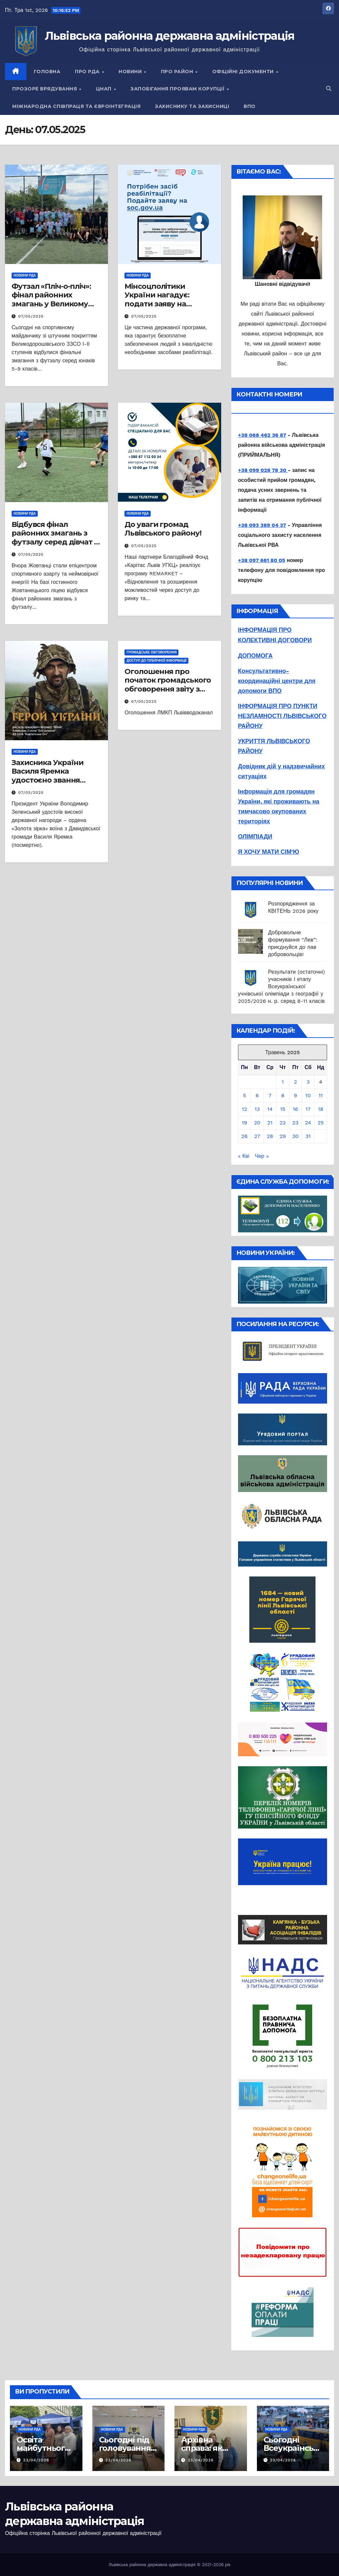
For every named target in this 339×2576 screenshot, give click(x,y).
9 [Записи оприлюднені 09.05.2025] (295, 1095)
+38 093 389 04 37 (262, 525)
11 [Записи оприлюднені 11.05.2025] (320, 1095)
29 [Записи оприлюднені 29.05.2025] (282, 1136)
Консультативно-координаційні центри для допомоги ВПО (276, 680)
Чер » (262, 1156)
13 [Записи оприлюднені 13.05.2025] (257, 1109)
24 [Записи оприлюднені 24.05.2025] (308, 1122)
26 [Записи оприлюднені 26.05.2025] (244, 1136)
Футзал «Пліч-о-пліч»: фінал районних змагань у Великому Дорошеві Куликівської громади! (55, 304)
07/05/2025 (31, 316)
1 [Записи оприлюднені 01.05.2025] (283, 1082)
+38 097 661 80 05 (261, 560)
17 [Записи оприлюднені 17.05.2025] (308, 1109)
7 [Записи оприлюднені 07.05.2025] (269, 1095)
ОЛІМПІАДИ (255, 836)
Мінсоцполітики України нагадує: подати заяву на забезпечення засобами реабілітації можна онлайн (165, 308)
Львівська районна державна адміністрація (170, 36)
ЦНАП (104, 89)
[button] (328, 88)
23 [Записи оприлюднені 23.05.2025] (295, 1122)
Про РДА (88, 72)
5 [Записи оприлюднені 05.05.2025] (244, 1095)
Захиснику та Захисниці (192, 106)
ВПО (250, 106)
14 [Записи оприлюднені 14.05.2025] (269, 1109)
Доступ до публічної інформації (156, 660)
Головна (47, 72)
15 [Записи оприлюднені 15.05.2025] (282, 1109)
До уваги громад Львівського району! (162, 529)
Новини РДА (25, 275)
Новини (131, 72)
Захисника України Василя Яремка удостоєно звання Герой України (47, 775)
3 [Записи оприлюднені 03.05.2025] (308, 1082)
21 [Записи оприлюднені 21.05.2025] (270, 1122)
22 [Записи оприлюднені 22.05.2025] (282, 1122)
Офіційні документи (243, 72)
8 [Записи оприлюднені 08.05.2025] (282, 1095)
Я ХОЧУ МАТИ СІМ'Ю (268, 851)
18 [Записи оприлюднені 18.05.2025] (320, 1109)
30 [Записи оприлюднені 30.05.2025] (295, 1136)
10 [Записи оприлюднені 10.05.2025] (308, 1095)
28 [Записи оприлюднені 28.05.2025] (270, 1136)
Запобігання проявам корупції (178, 89)
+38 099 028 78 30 (263, 470)
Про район (178, 72)
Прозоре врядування (45, 89)
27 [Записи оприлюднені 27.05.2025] (257, 1136)
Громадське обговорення (151, 652)
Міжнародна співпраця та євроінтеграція (76, 106)
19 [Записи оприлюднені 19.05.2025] (244, 1122)
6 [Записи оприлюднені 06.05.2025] (257, 1095)
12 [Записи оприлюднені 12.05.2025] (244, 1109)
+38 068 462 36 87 (262, 435)
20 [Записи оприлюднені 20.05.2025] (257, 1122)
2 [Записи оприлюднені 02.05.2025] (295, 1082)
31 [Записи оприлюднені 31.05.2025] (308, 1136)
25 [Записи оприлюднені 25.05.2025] (320, 1122)
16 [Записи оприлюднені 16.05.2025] (295, 1109)
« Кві (244, 1156)
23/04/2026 (36, 2460)
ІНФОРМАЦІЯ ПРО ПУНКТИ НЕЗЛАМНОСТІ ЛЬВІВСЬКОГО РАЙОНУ (282, 715)
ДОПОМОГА (255, 655)
